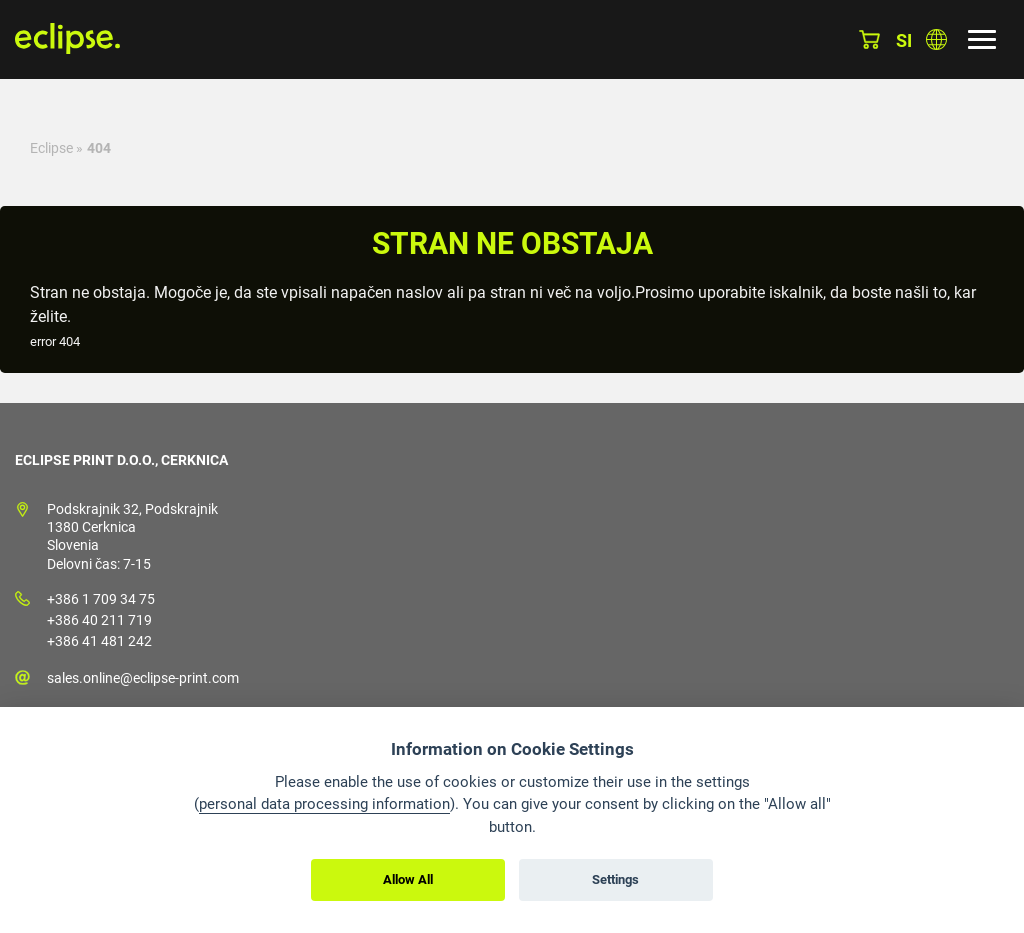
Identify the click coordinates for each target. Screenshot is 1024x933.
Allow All (408, 879)
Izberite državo (936, 39)
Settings (615, 879)
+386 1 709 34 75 (101, 599)
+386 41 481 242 (99, 641)
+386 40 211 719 (99, 620)
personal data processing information (324, 804)
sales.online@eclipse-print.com (143, 678)
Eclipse (51, 148)
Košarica (869, 39)
